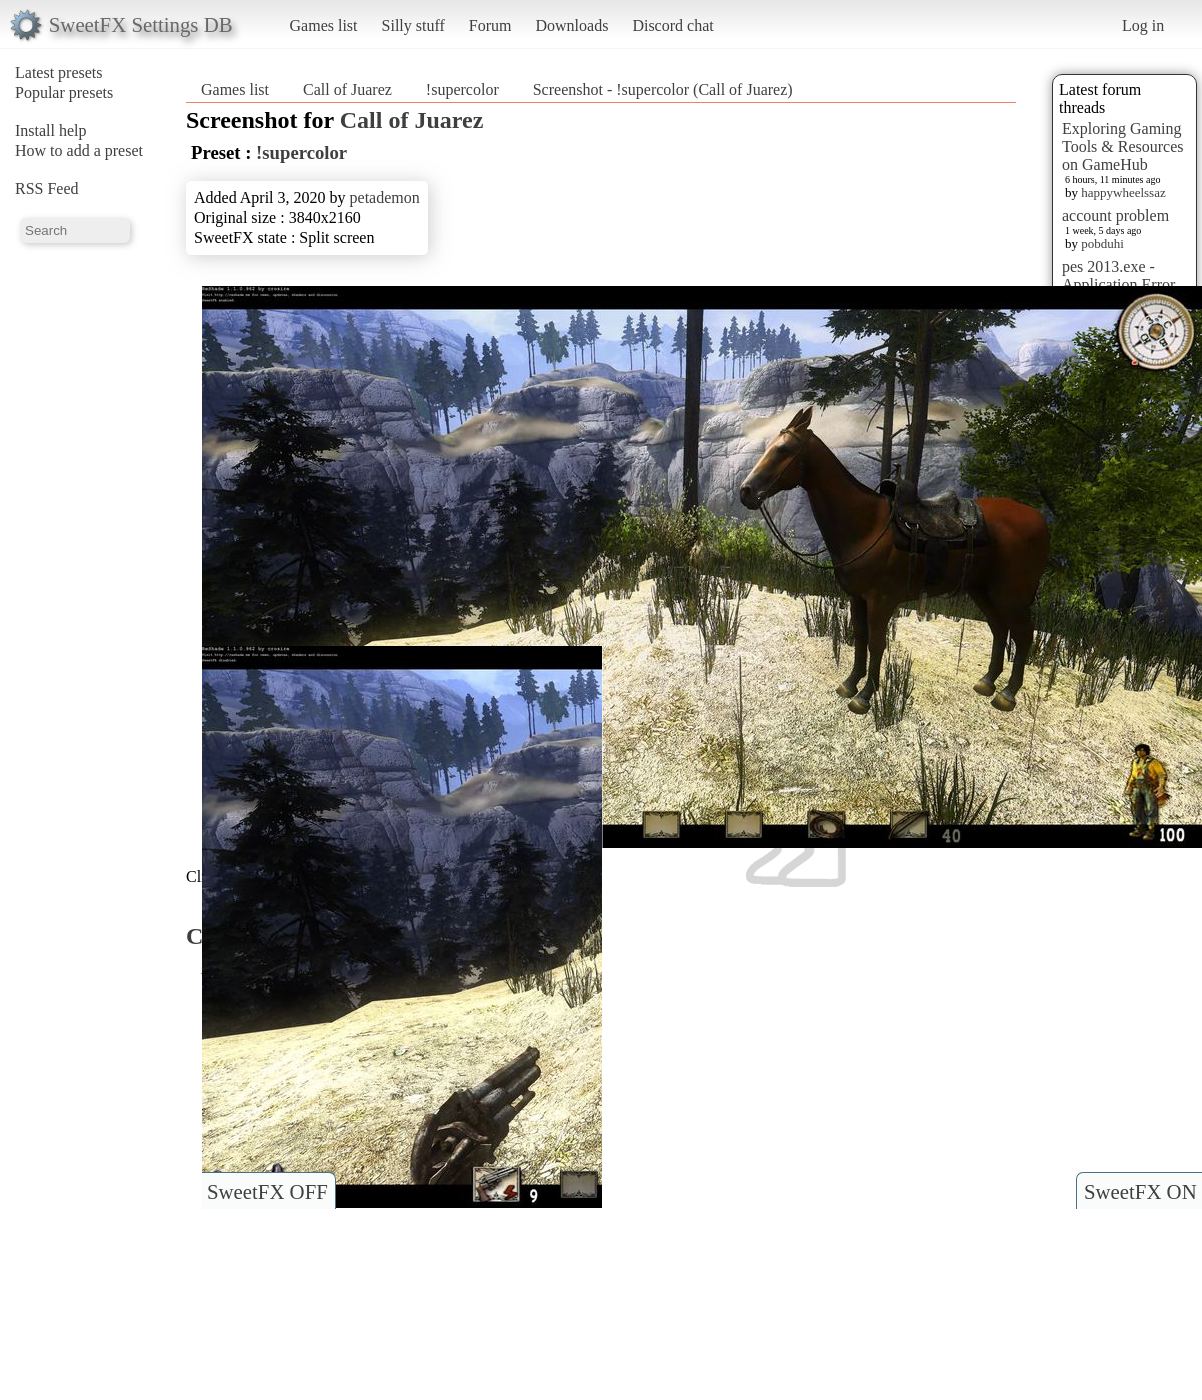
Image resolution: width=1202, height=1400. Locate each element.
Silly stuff (413, 25)
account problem (1115, 215)
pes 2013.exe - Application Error (1118, 275)
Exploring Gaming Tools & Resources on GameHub (1123, 146)
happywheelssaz (1123, 192)
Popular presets (64, 92)
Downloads (571, 25)
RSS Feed (47, 188)
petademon (385, 197)
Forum (490, 25)
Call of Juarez (347, 89)
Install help (51, 130)
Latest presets (59, 72)
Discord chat (672, 25)
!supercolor (462, 89)
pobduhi (1102, 243)
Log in (1143, 25)
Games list (324, 25)
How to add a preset (79, 150)
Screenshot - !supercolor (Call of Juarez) (663, 89)
